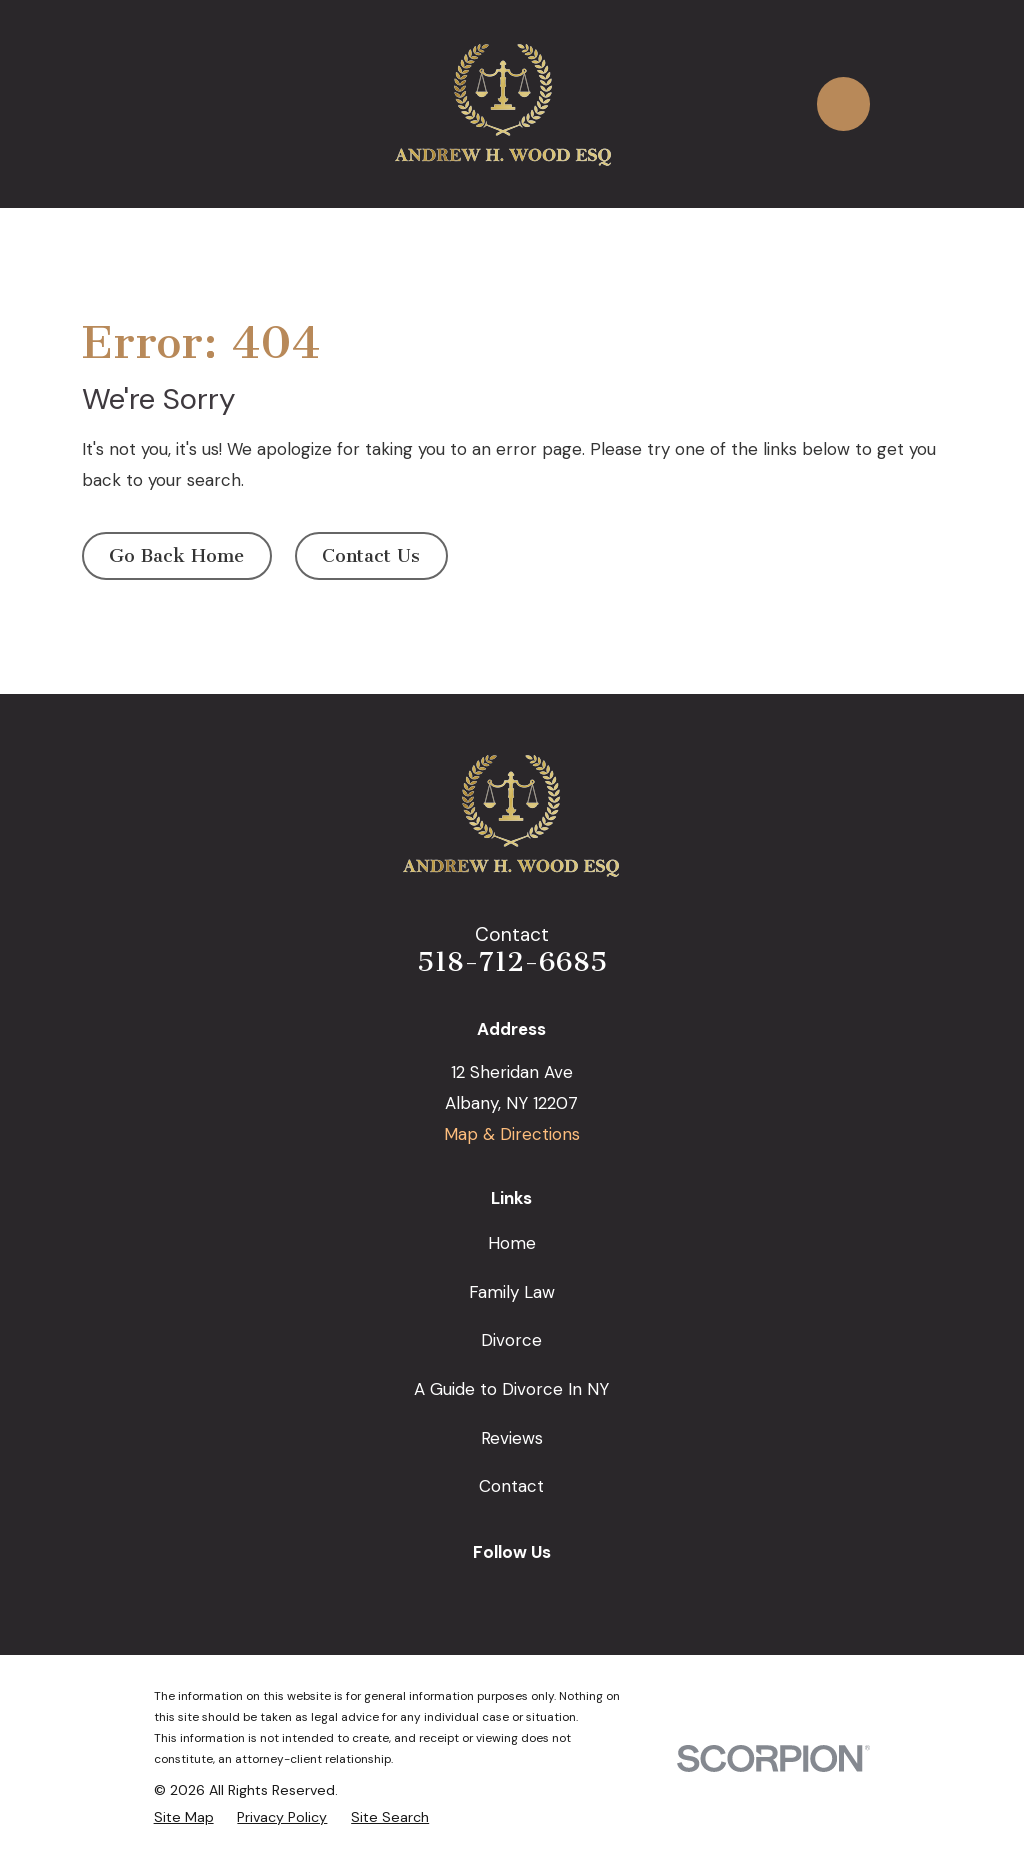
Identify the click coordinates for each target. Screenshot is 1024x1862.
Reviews (512, 1438)
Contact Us (371, 556)
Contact (511, 1486)
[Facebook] (489, 1592)
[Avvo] (582, 1592)
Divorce (511, 1340)
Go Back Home (176, 556)
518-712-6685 (512, 962)
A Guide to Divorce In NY (511, 1389)
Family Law (512, 1292)
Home (512, 1243)
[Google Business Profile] (442, 1592)
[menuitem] (184, 1817)
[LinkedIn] (536, 1592)
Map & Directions (512, 1134)
